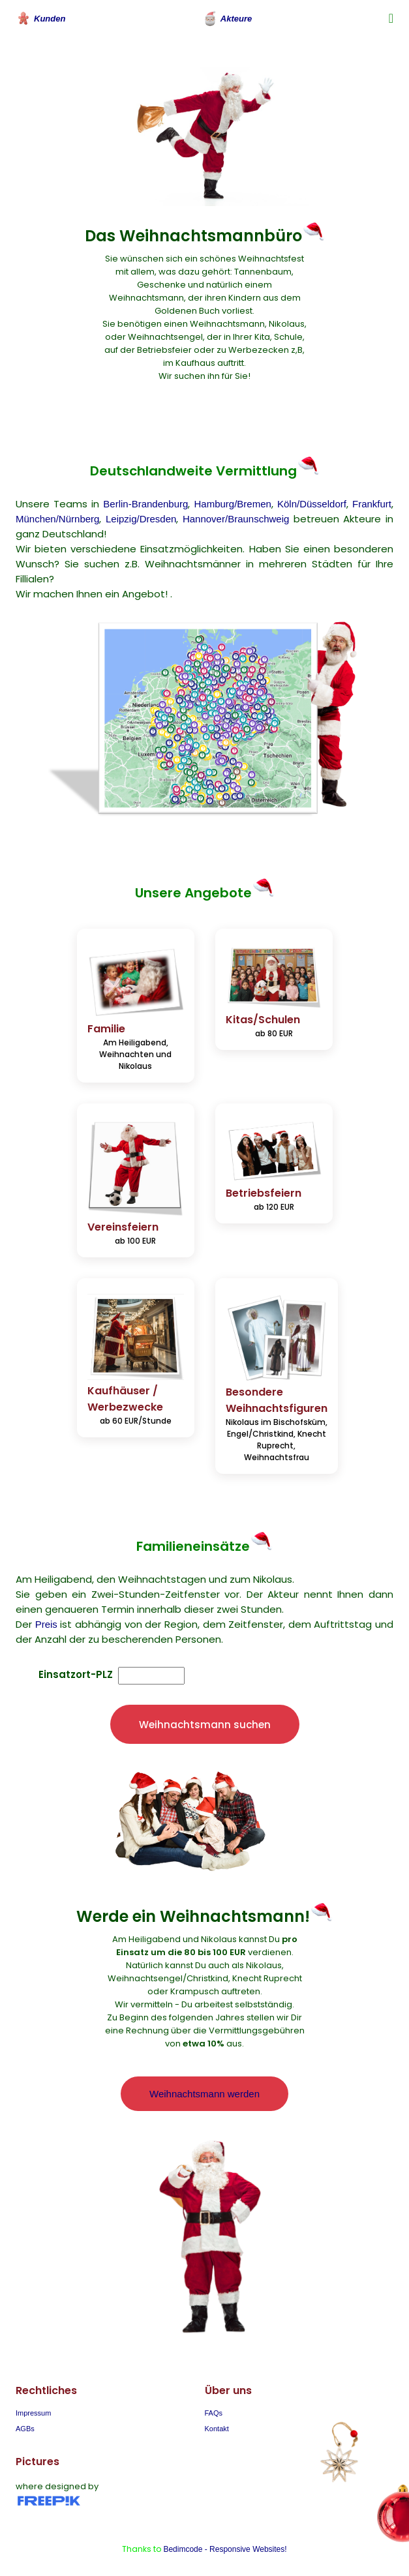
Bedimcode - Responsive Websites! (224, 2549)
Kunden (40, 18)
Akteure (227, 18)
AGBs (25, 2429)
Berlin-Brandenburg (145, 503)
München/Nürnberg (57, 518)
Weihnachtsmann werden (204, 2093)
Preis (46, 1624)
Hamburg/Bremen (232, 503)
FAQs (214, 2413)
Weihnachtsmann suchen (205, 1724)
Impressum (33, 2413)
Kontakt (217, 2429)
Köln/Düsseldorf (311, 503)
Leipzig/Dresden (141, 518)
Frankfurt (371, 503)
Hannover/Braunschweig (236, 518)
